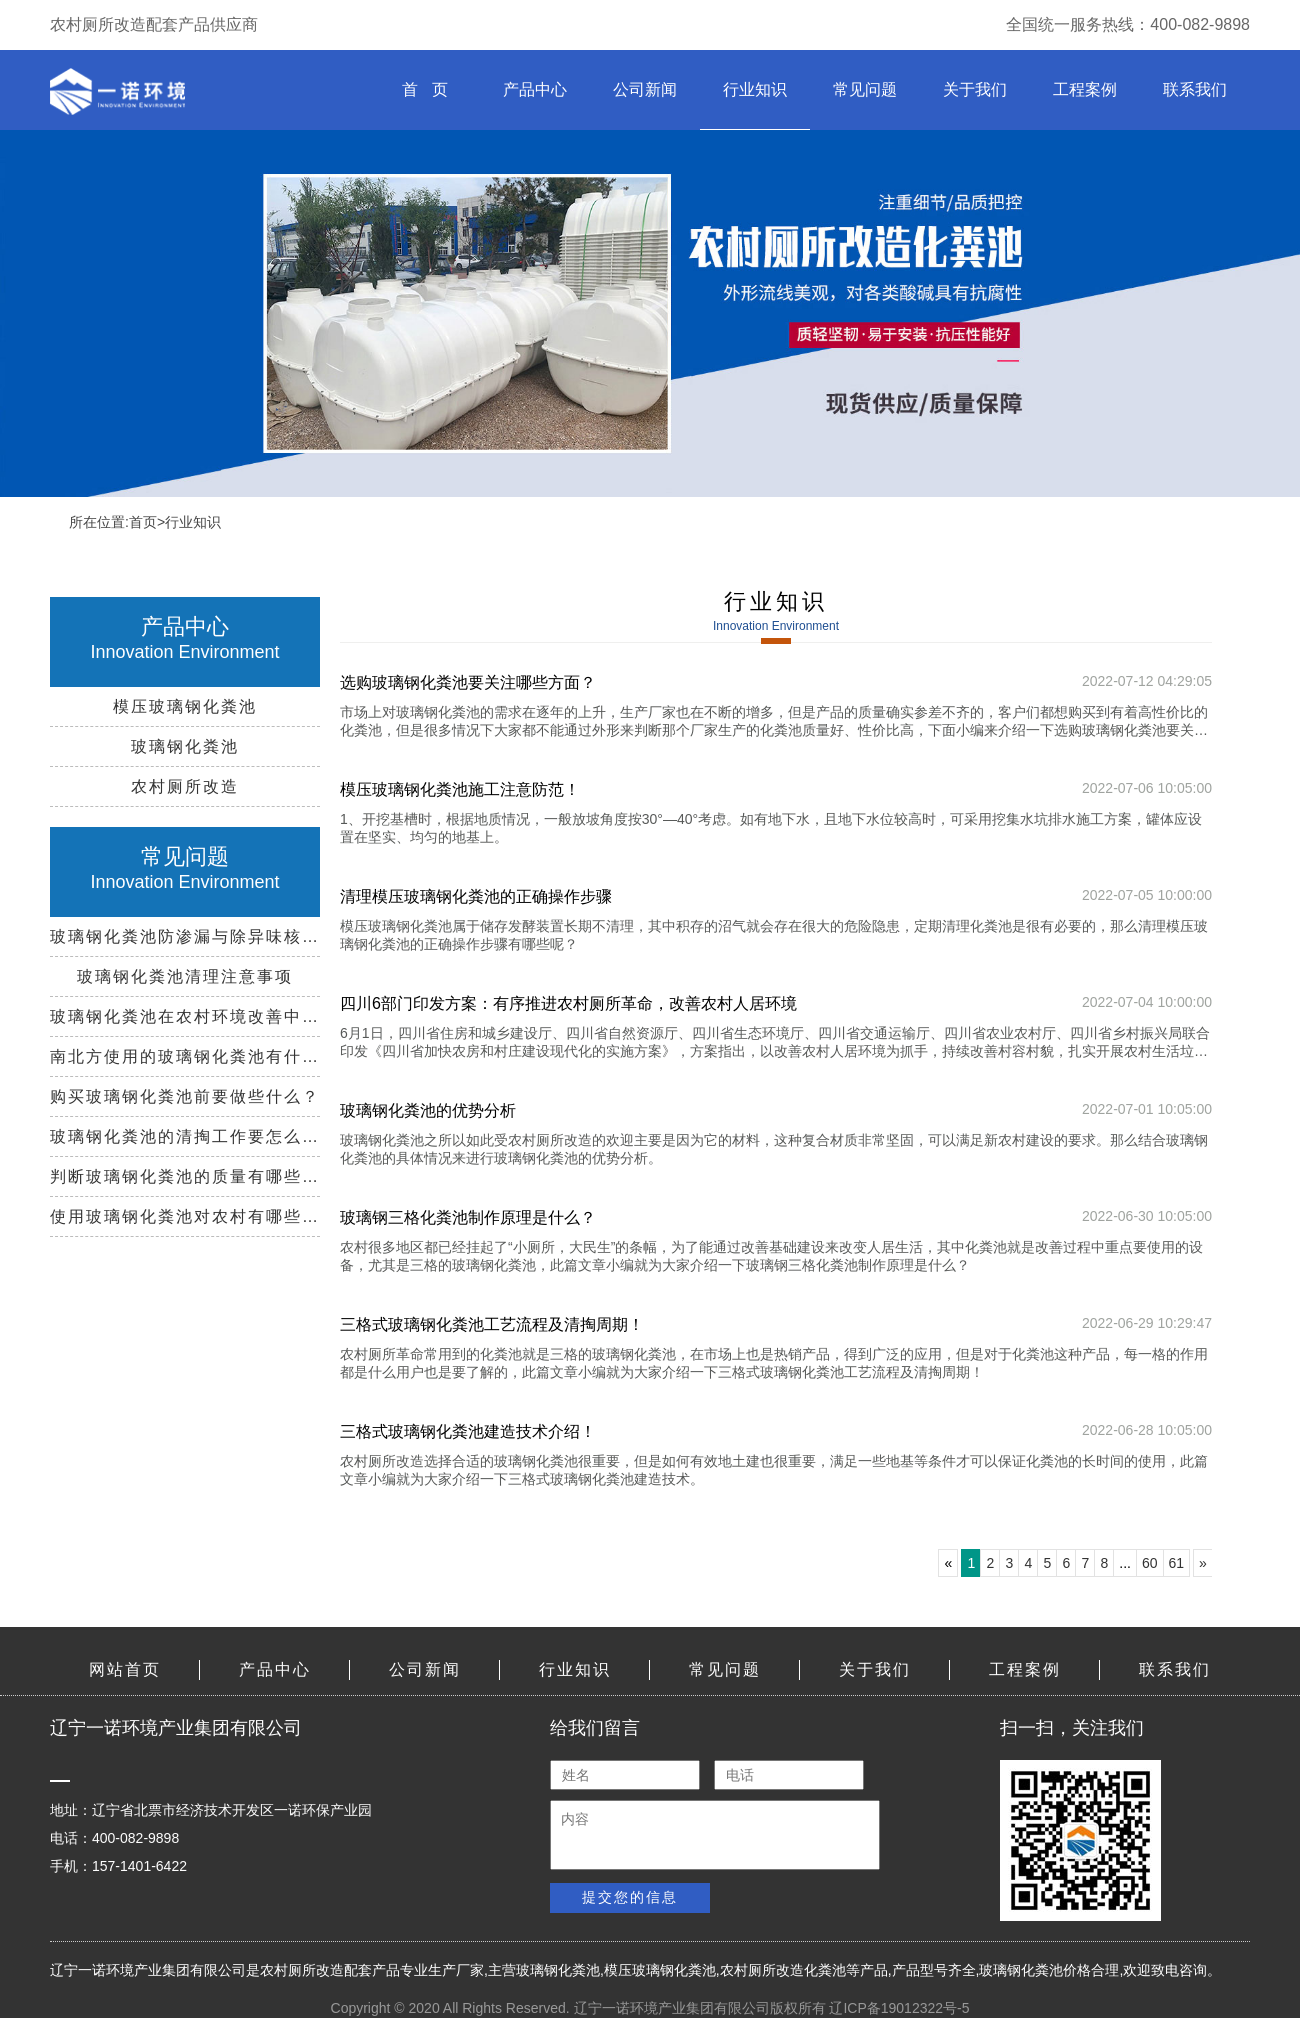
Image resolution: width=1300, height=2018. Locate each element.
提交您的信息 (630, 1897)
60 (1150, 1563)
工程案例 (1085, 89)
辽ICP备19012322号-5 (899, 2008)
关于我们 (975, 89)
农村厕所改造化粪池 (783, 1970)
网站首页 (125, 1669)
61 (1177, 1563)
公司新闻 (645, 89)
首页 (143, 522)
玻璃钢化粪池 (558, 1970)
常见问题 (865, 89)
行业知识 (755, 89)
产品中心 (535, 89)
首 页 (424, 89)
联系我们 (1195, 89)
